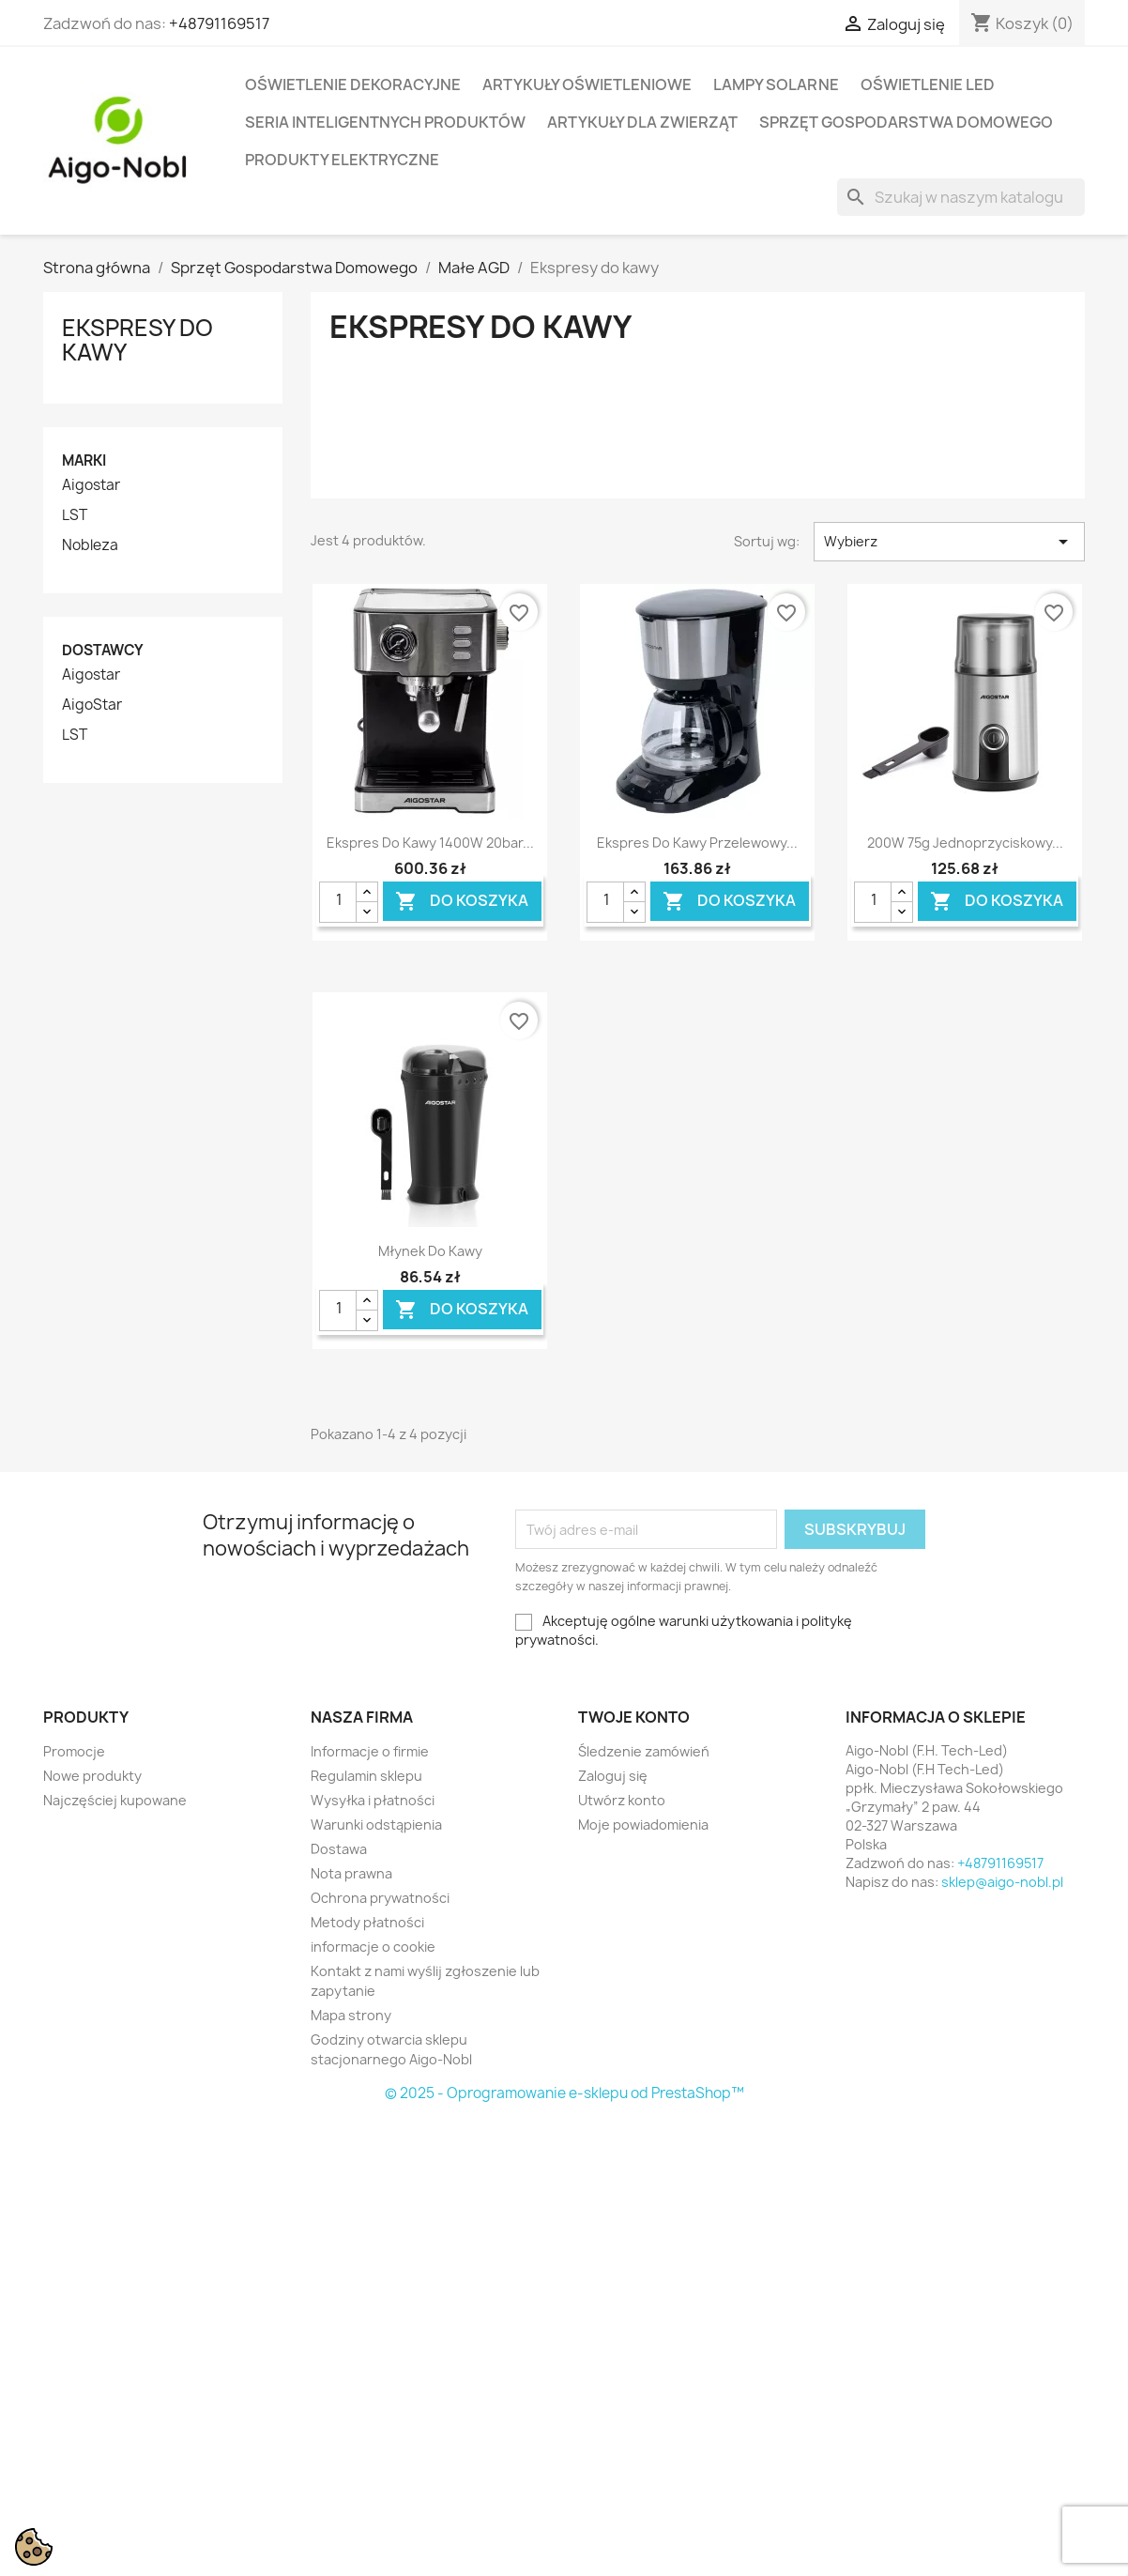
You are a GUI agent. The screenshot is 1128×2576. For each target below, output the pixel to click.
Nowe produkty (92, 1776)
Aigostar (91, 485)
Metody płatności (367, 1922)
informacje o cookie (373, 1946)
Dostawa (339, 1849)
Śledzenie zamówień (643, 1751)
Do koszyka (461, 900)
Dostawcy (103, 650)
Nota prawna (351, 1873)
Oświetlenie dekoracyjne (353, 84)
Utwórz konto (621, 1800)
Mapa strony (351, 2015)
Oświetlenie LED (928, 84)
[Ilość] (338, 902)
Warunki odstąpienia (376, 1824)
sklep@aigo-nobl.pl (1002, 1882)
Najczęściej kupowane (115, 1800)
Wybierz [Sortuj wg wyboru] (949, 541)
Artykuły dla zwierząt (642, 122)
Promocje (74, 1751)
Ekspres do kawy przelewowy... (697, 842)
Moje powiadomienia (643, 1824)
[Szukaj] (961, 197)
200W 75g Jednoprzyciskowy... (965, 842)
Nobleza (90, 545)
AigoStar (92, 705)
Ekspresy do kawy (137, 340)
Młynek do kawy (430, 1251)
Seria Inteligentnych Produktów (385, 122)
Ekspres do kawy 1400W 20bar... (430, 842)
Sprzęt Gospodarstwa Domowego (906, 122)
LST (74, 515)
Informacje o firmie (370, 1751)
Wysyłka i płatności (372, 1800)
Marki (84, 460)
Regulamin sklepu (366, 1776)
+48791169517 (219, 23)
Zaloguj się (613, 1776)
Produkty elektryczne (342, 159)
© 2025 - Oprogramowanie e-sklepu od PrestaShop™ (564, 2093)
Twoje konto (634, 1717)
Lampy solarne (776, 84)
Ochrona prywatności (380, 1898)
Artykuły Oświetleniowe (587, 84)
